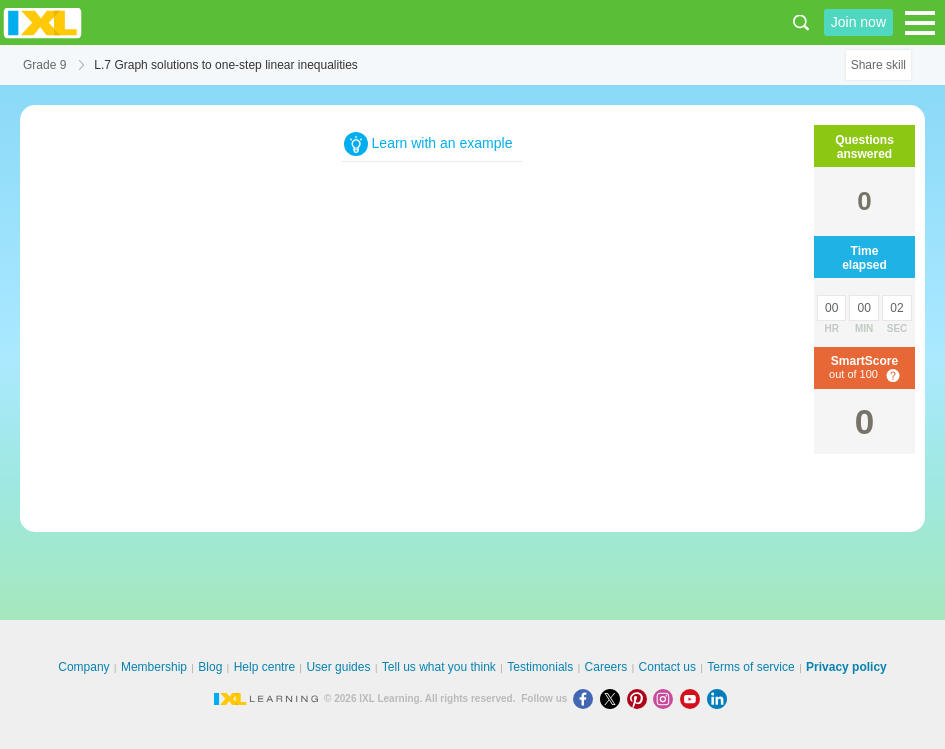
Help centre (264, 667)
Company (83, 667)
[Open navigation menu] (920, 23)
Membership (154, 667)
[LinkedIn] (719, 698)
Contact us (667, 667)
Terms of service (750, 667)
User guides (338, 667)
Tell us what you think (439, 667)
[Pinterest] (640, 698)
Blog (210, 667)
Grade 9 (44, 65)
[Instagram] (666, 698)
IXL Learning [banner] (42, 22)
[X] (613, 698)
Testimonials (540, 667)
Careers (606, 667)
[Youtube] (693, 698)
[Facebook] (586, 698)
